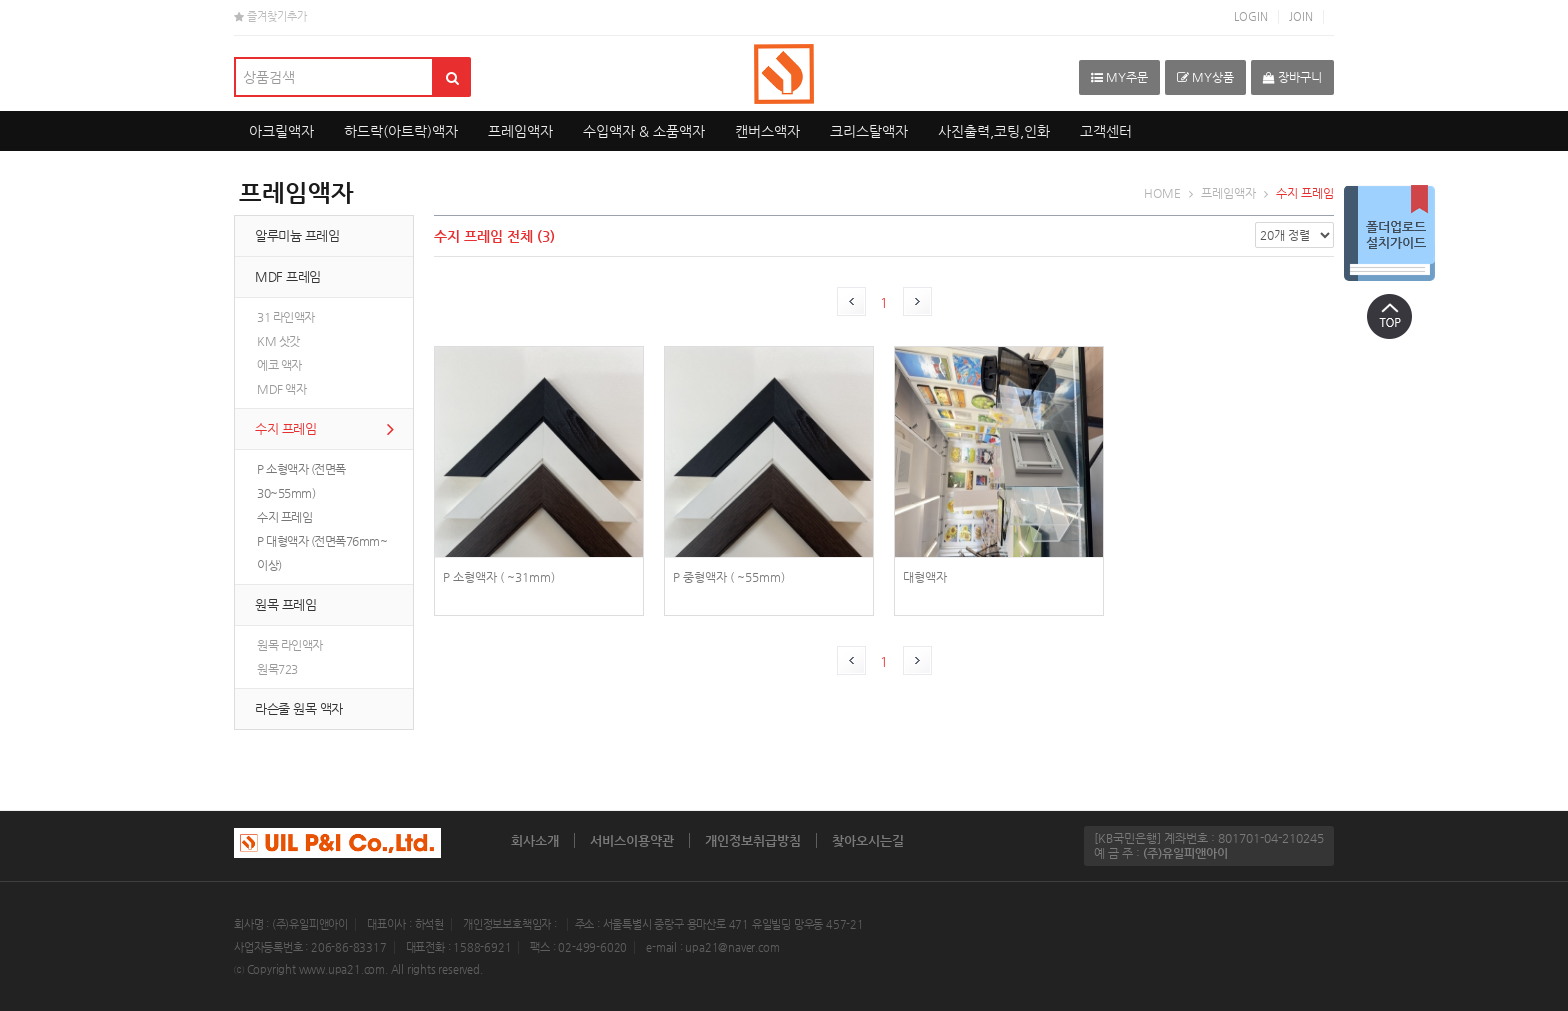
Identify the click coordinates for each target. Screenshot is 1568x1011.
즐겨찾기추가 (270, 16)
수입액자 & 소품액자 (644, 131)
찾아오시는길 (868, 840)
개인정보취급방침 (753, 840)
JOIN (1301, 16)
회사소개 (535, 840)
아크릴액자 (281, 131)
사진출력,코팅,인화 (994, 131)
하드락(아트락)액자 (401, 131)
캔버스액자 (767, 131)
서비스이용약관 (632, 840)
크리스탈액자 (869, 131)
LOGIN (1251, 16)
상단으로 (1389, 316)
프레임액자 (520, 131)
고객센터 (1106, 131)
